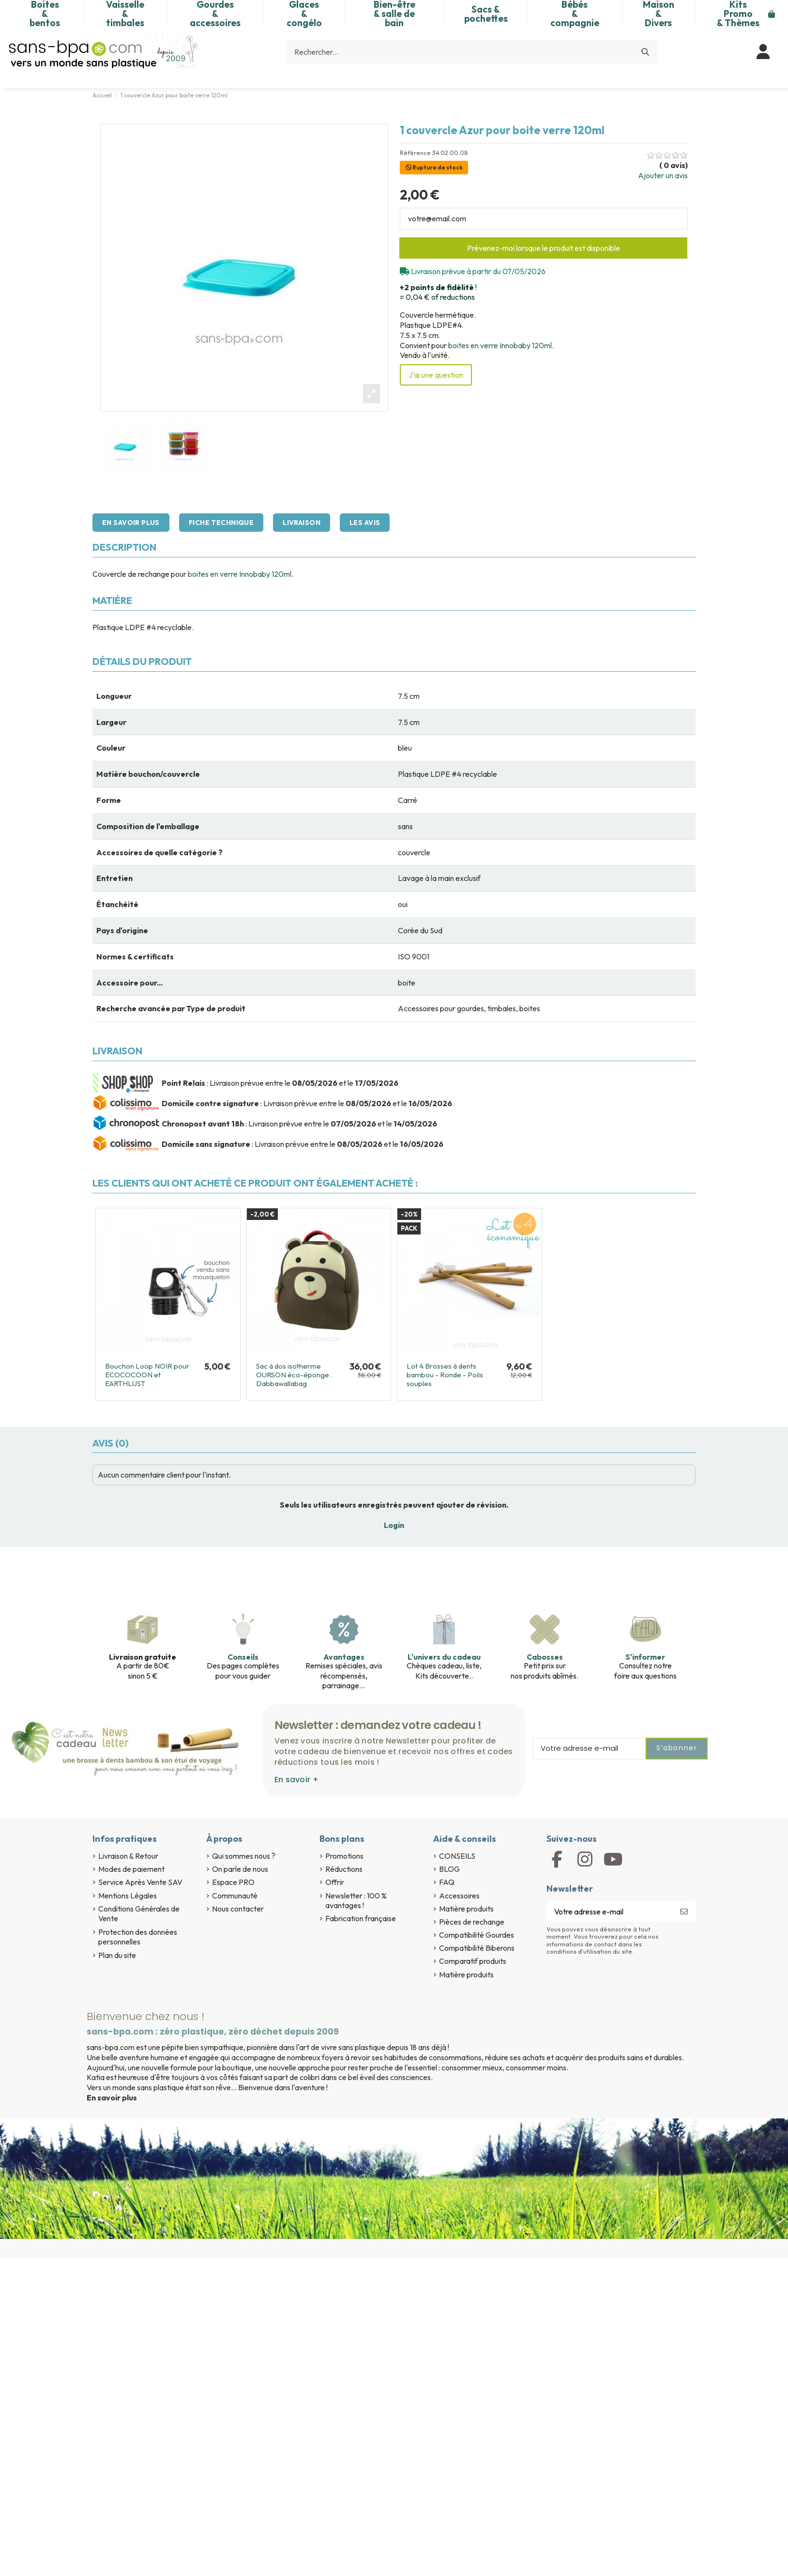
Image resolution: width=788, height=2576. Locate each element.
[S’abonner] (684, 1911)
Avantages (343, 1657)
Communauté (235, 1895)
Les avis (364, 522)
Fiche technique (221, 522)
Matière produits (466, 1908)
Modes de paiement (131, 1869)
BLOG (449, 1869)
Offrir (334, 1882)
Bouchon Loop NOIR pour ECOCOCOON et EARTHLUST (147, 1374)
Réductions (344, 1869)
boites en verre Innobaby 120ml (500, 345)
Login (394, 1525)
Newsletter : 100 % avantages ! (356, 1901)
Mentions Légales (127, 1895)
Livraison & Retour (128, 1856)
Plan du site (117, 1955)
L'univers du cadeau (444, 1657)
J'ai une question (436, 375)
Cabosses (545, 1657)
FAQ (447, 1882)
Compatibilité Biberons (477, 1948)
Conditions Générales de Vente (139, 1914)
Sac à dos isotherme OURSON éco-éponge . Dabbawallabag (294, 1374)
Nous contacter (238, 1908)
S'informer (645, 1657)
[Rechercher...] (645, 52)
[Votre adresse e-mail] (609, 1911)
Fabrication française (360, 1918)
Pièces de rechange (471, 1922)
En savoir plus (131, 522)
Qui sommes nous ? (243, 1856)
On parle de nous (240, 1869)
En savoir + (296, 1779)
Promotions (344, 1856)
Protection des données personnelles (137, 1937)
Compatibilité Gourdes (476, 1935)
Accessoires (459, 1895)
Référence (415, 152)
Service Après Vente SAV (140, 1882)
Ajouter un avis (663, 175)
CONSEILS (457, 1856)
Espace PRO (233, 1882)
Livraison (301, 522)
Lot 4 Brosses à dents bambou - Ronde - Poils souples (445, 1374)
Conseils (242, 1657)
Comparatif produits (472, 1961)
